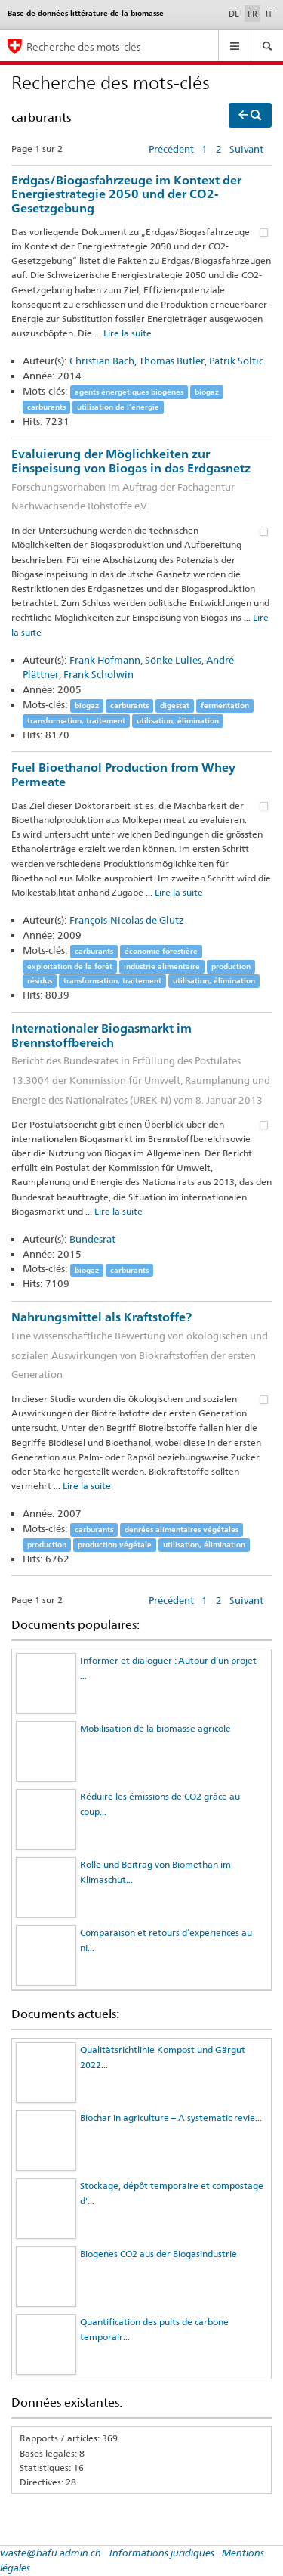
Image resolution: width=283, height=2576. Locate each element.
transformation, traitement (76, 721)
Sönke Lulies (173, 660)
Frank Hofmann (104, 660)
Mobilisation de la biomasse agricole (155, 1728)
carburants (46, 407)
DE (234, 13)
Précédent (171, 149)
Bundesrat (92, 1239)
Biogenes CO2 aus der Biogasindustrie (158, 2253)
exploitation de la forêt (69, 966)
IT (269, 13)
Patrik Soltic (236, 361)
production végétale (115, 1545)
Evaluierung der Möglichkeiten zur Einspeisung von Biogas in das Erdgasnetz (141, 481)
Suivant (246, 149)
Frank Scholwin (98, 674)
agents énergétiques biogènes (129, 392)
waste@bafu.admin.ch (50, 2553)
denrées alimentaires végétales (181, 1529)
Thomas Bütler (172, 361)
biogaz (207, 392)
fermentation (225, 706)
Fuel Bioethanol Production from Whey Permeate (123, 774)
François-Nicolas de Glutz (126, 920)
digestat (174, 706)
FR (254, 13)
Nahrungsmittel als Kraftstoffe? (141, 1346)
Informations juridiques (161, 2553)
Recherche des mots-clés (83, 46)
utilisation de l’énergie (118, 407)
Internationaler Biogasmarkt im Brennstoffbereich (141, 1065)
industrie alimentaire (162, 966)
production (231, 966)
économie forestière (161, 951)
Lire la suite (127, 333)
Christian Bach (101, 361)
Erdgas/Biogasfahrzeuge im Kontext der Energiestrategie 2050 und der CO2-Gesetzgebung (126, 194)
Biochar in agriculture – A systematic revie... (171, 2117)
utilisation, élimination (178, 721)
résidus (39, 981)
